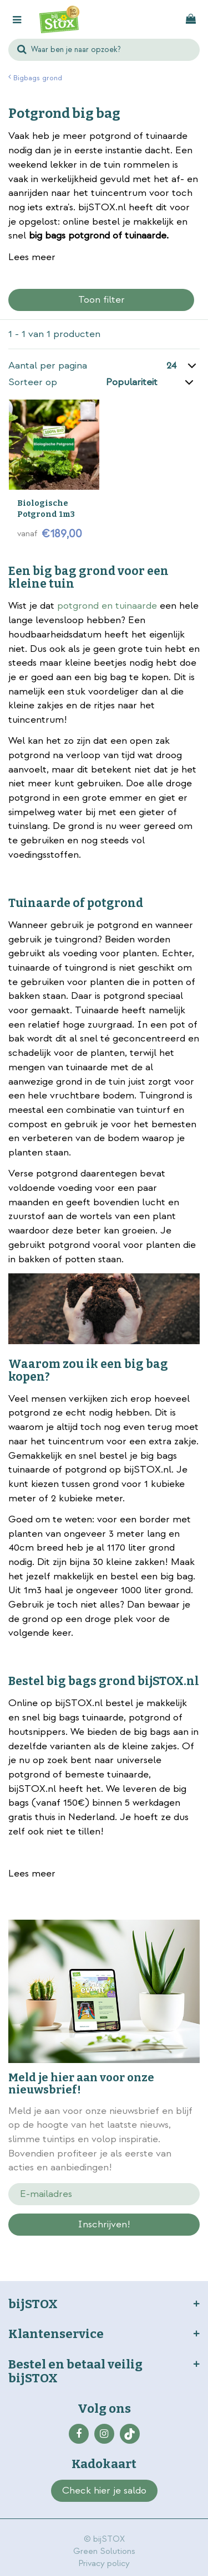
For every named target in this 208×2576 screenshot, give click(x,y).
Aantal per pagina (47, 365)
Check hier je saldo (104, 2490)
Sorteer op (32, 382)
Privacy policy (104, 2563)
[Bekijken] (191, 19)
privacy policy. (139, 2244)
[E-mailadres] (104, 2194)
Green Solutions (104, 2551)
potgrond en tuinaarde (107, 605)
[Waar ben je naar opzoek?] (104, 50)
